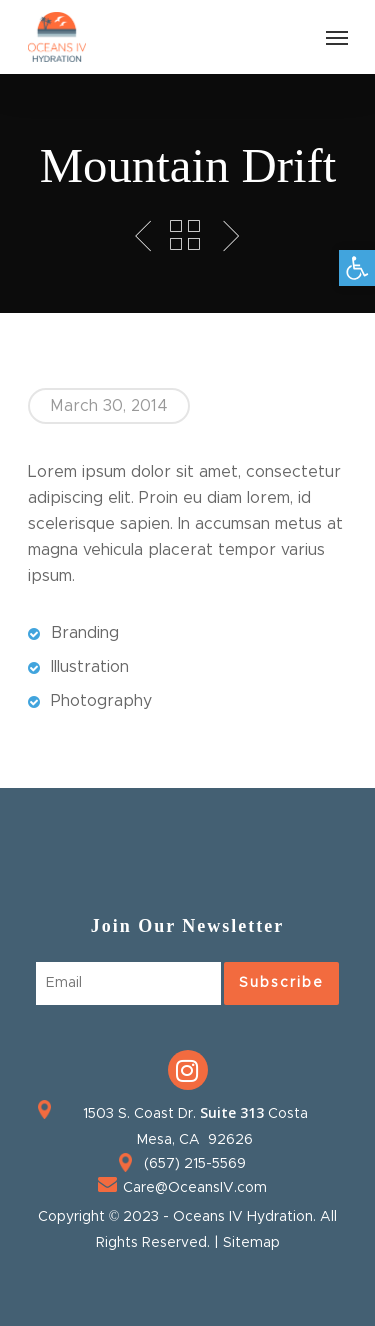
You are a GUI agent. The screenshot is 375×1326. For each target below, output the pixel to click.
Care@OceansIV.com (195, 1188)
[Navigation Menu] (337, 37)
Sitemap (251, 1243)
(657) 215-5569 (195, 1164)
